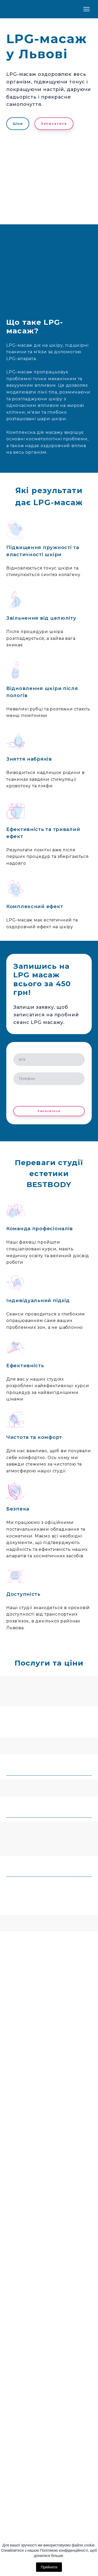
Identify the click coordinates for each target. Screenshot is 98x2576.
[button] (17, 123)
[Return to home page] (26, 9)
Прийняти (49, 2567)
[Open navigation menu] (86, 9)
